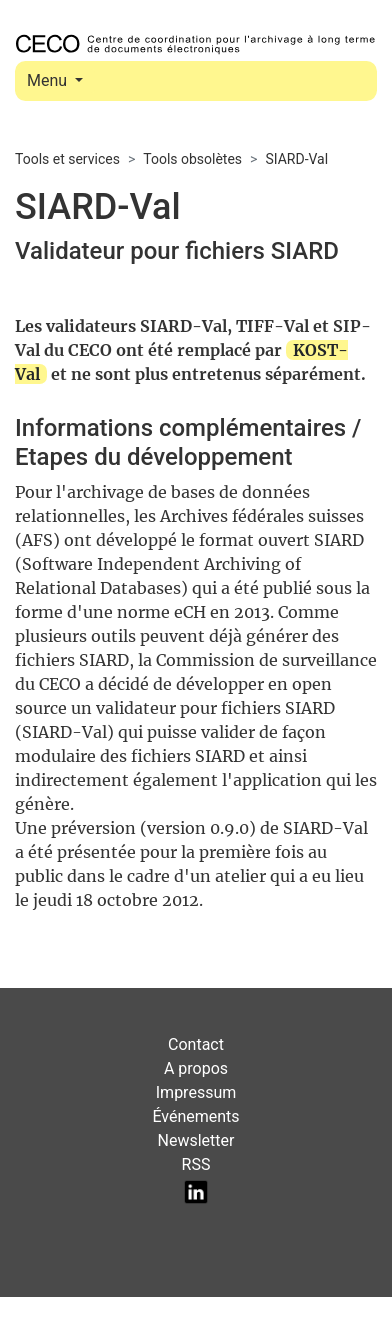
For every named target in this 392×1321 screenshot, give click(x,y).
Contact (196, 1044)
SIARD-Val (296, 159)
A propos (196, 1068)
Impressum (196, 1092)
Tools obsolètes (192, 159)
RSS (196, 1164)
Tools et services (67, 159)
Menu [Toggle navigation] (49, 80)
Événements (195, 1116)
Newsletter (196, 1140)
